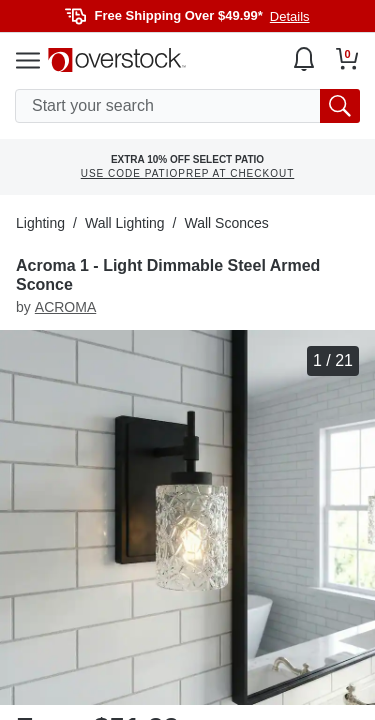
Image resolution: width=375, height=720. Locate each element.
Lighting (40, 223)
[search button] (340, 106)
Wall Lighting (125, 223)
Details (290, 16)
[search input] (187, 106)
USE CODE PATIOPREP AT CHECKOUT (188, 173)
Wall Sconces (226, 223)
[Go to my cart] (347, 59)
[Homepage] (117, 60)
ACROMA (65, 307)
